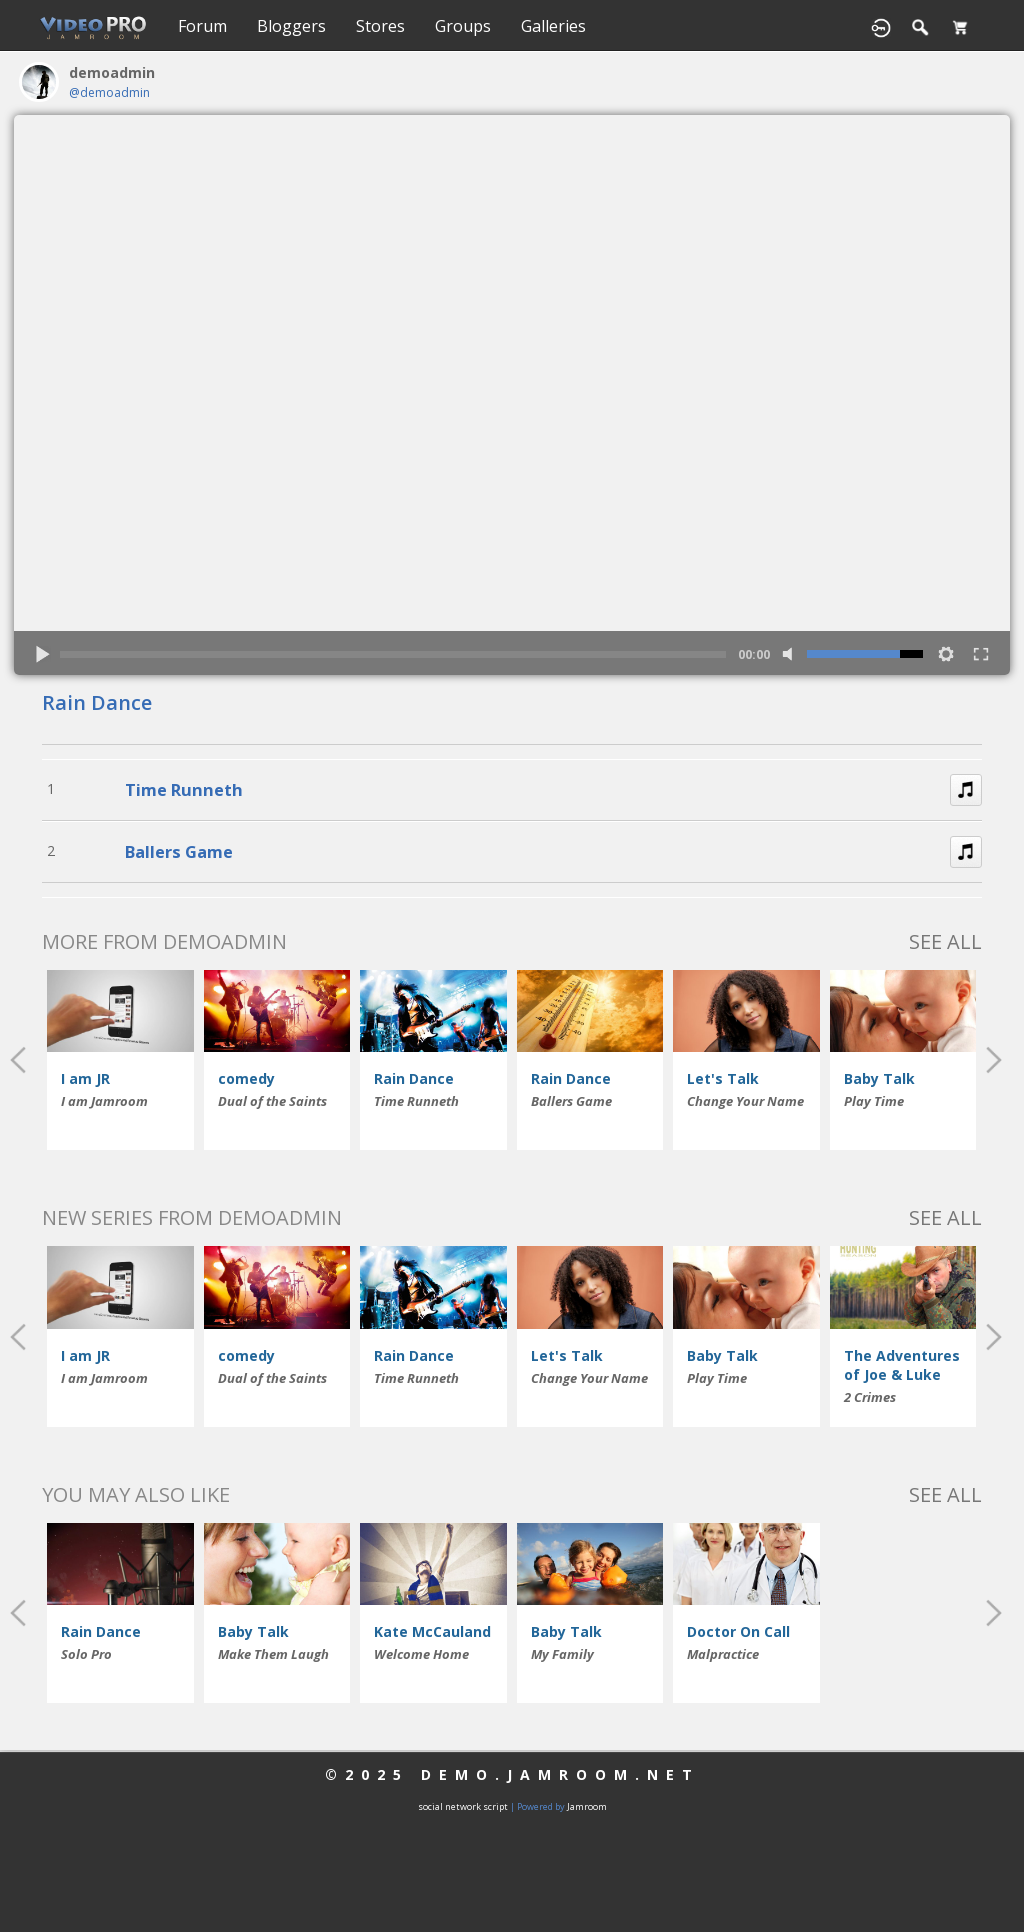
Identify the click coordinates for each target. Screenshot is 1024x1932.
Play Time (874, 1101)
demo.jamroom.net (560, 1774)
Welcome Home (421, 1654)
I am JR (85, 1078)
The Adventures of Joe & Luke (902, 1365)
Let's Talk (723, 1078)
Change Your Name (745, 1101)
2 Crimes (870, 1397)
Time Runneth (184, 790)
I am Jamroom (104, 1101)
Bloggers (291, 26)
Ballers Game (179, 852)
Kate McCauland (432, 1631)
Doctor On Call (738, 1631)
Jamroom (587, 1806)
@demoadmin (109, 92)
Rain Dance (97, 702)
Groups (463, 26)
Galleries (553, 26)
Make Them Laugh (273, 1654)
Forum (202, 26)
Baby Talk (879, 1078)
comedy (246, 1078)
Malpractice (723, 1654)
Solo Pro (86, 1654)
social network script (463, 1806)
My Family (562, 1654)
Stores (380, 26)
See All (945, 941)
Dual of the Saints (272, 1101)
